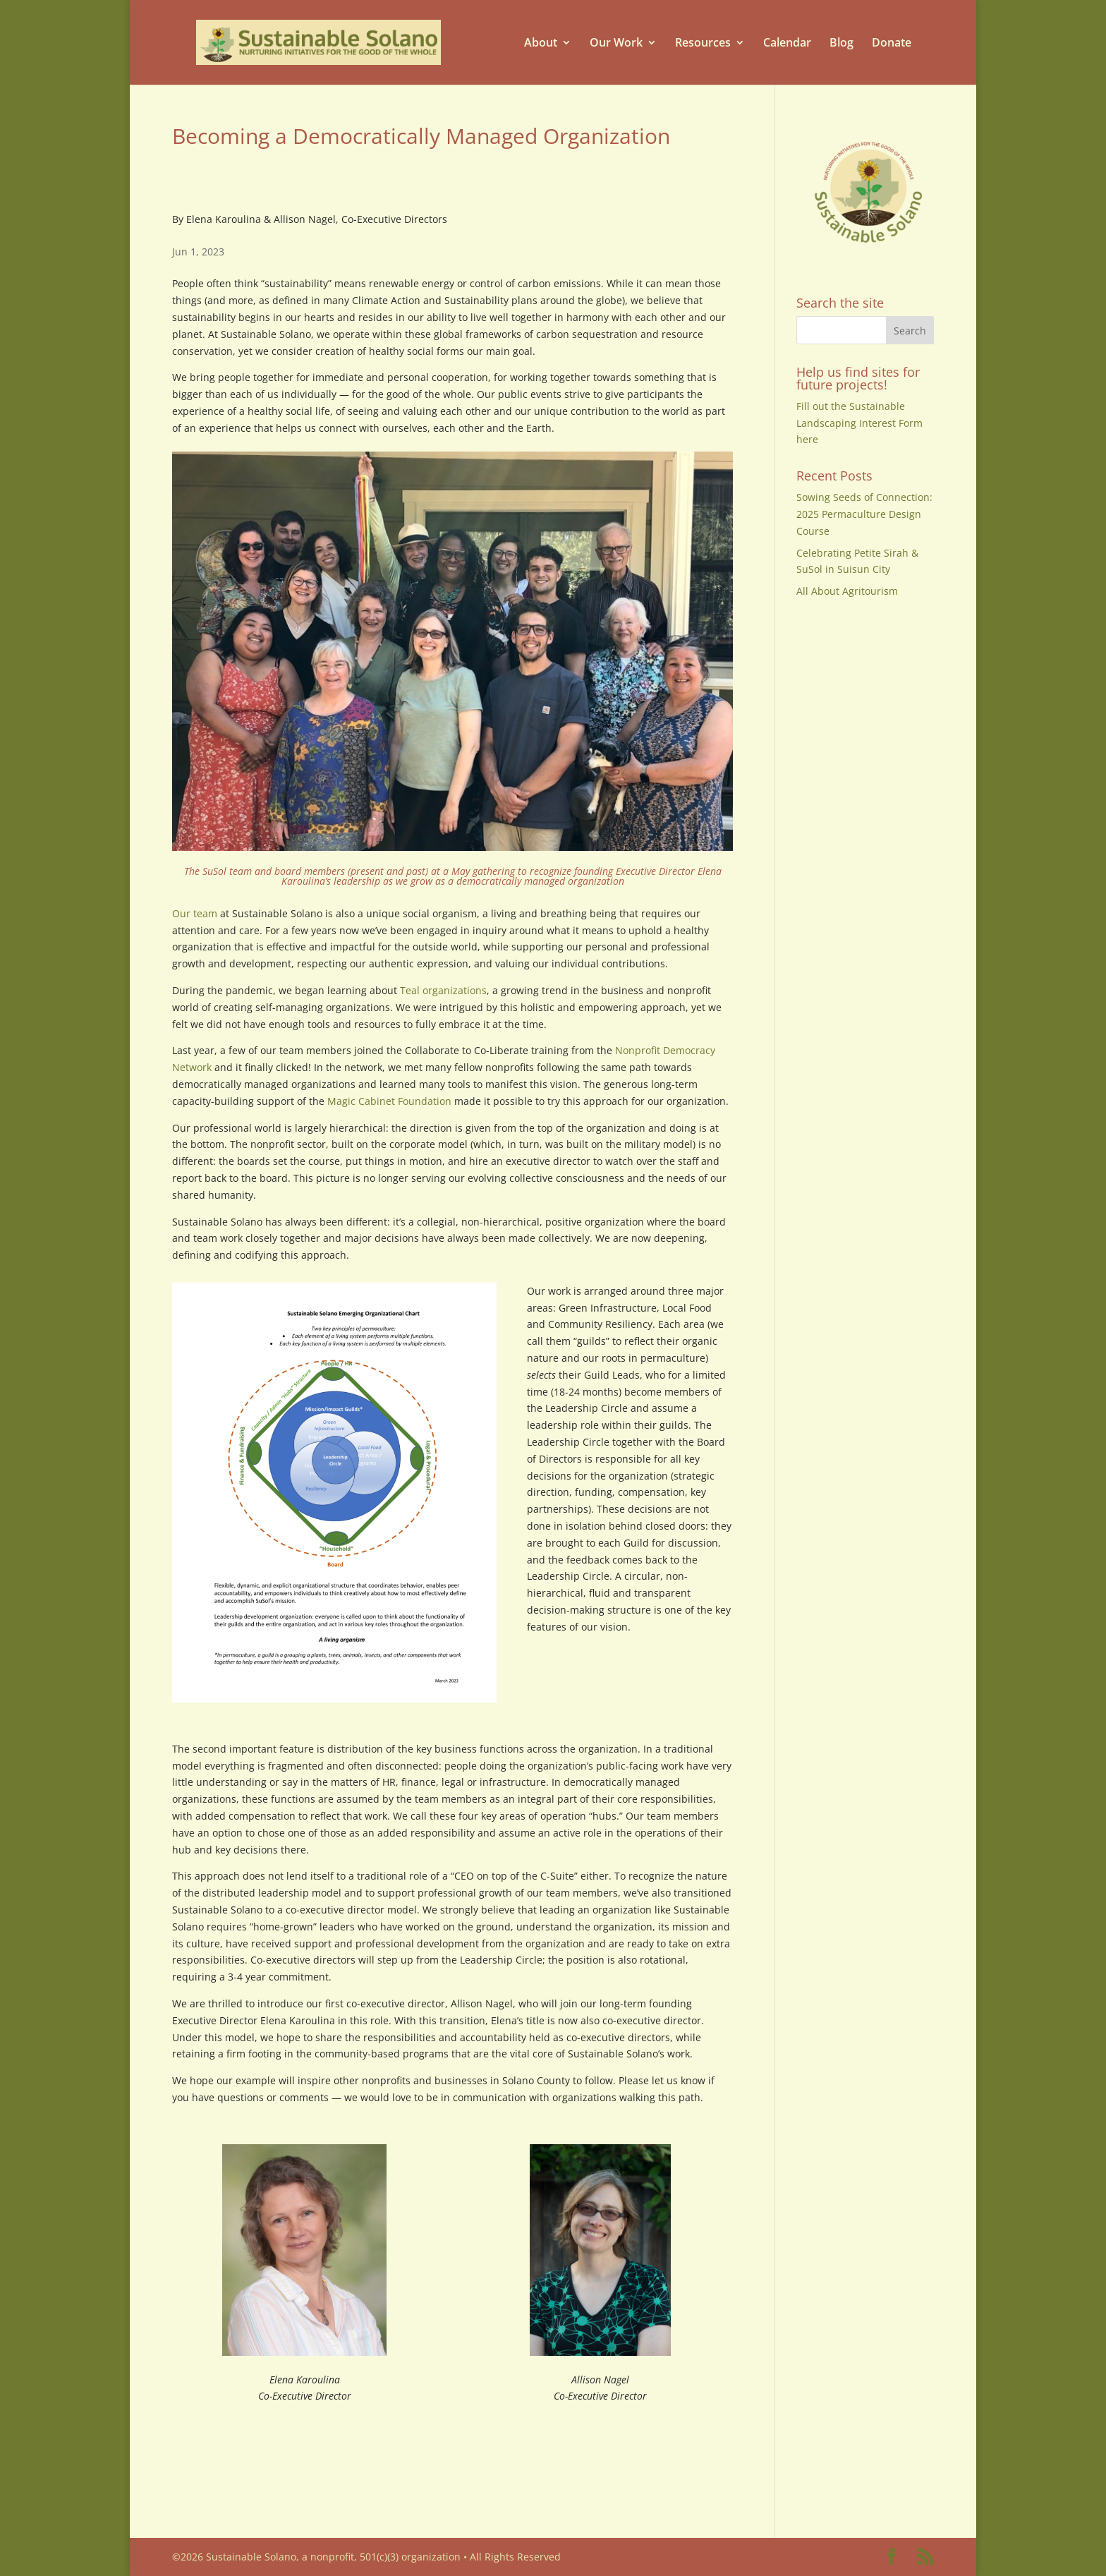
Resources (703, 42)
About (540, 42)
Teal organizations (443, 990)
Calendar (787, 42)
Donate (891, 42)
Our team (194, 913)
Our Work (616, 42)
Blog (841, 42)
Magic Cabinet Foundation (389, 1101)
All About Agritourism (847, 591)
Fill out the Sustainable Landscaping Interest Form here (859, 423)
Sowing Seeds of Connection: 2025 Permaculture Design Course (864, 514)
